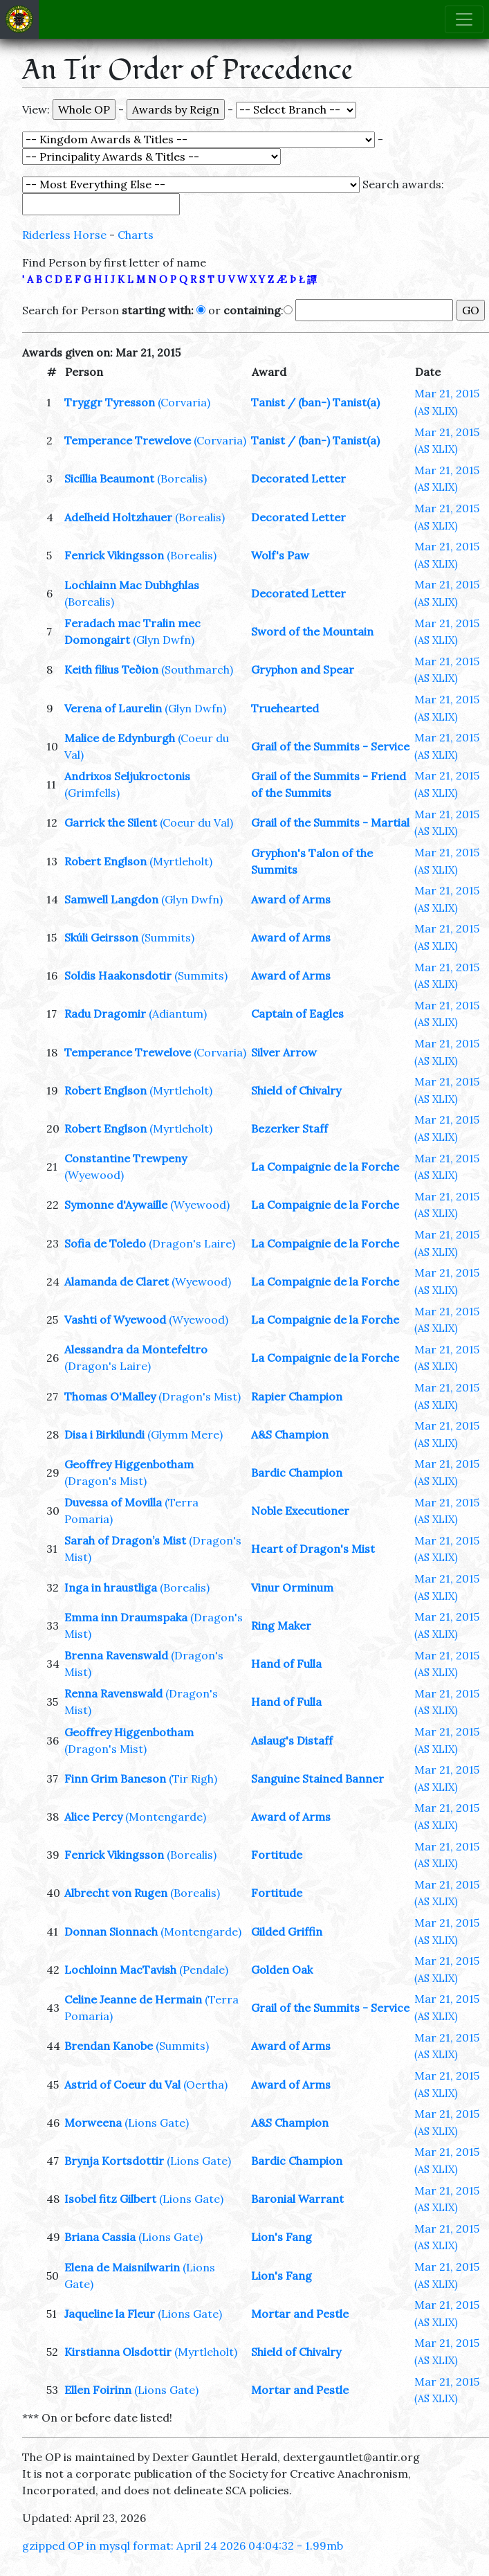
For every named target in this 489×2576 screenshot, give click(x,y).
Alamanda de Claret (116, 1281)
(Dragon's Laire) (192, 1243)
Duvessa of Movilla (113, 1502)
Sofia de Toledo (105, 1243)
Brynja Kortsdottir (114, 2161)
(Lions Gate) (156, 2122)
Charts (136, 235)
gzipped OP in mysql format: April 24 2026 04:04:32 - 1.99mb (182, 2545)
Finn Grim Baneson (115, 1778)
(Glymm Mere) (185, 1434)
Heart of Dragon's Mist (313, 1549)
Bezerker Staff (289, 1128)
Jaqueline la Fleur (109, 2314)
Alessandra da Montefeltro (135, 1349)
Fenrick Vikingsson (114, 555)
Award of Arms (291, 899)
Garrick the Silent (110, 822)
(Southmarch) (197, 669)
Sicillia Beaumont (109, 478)
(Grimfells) (92, 793)
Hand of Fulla (286, 1663)
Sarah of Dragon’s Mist (125, 1540)
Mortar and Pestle (300, 2314)
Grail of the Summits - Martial (330, 822)
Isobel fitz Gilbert (110, 2199)
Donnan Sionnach (111, 1931)
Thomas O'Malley (110, 1396)
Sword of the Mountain (312, 631)
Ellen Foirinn (97, 2390)
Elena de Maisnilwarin (122, 2267)
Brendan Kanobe (108, 2046)
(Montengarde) (165, 1816)
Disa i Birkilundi (104, 1434)
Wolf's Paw (280, 555)
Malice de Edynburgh (119, 738)
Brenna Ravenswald (116, 1655)
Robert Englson (105, 861)
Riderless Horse (64, 235)
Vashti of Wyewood (115, 1319)
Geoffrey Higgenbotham (129, 1464)
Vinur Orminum (292, 1587)
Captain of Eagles (297, 1013)
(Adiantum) (178, 1013)
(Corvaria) (184, 402)
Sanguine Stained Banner (317, 1778)
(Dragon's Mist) (199, 1396)
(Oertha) (205, 2084)
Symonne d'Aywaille (115, 1205)
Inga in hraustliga (110, 1587)
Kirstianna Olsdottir (118, 2352)
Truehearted (285, 708)
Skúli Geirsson (101, 937)
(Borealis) (182, 478)
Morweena (93, 2122)
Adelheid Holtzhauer (118, 517)
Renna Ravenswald (113, 1693)
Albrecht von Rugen (115, 1893)
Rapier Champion (296, 1396)
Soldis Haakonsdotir (118, 975)
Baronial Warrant (297, 2199)
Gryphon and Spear (302, 669)
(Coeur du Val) (196, 822)
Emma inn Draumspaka (125, 1617)
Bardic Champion (296, 1472)
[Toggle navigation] (464, 19)
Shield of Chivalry (296, 1090)
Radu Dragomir (105, 1013)
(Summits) (167, 937)
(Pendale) (203, 1969)
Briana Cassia (100, 2237)
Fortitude (276, 1855)
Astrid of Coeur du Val (122, 2084)
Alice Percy (93, 1816)
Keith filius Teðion (111, 669)
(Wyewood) (94, 1175)
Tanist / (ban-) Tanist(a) (315, 402)
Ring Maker (281, 1625)
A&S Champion (290, 1434)
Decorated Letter (298, 478)
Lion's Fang (281, 2237)
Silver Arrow (284, 1052)
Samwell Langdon (111, 899)
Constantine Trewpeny (125, 1158)
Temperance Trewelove (127, 440)
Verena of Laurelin (113, 708)
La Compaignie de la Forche (325, 1166)
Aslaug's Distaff (292, 1740)
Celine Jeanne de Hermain (133, 1999)
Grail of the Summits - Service (330, 746)
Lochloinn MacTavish (120, 1969)
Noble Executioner (300, 1510)
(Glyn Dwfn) (163, 640)
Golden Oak (282, 1969)
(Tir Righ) (193, 1778)
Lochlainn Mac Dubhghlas (131, 585)
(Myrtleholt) (180, 861)
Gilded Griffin (286, 1931)
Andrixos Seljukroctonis (127, 776)
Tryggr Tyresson (109, 402)
